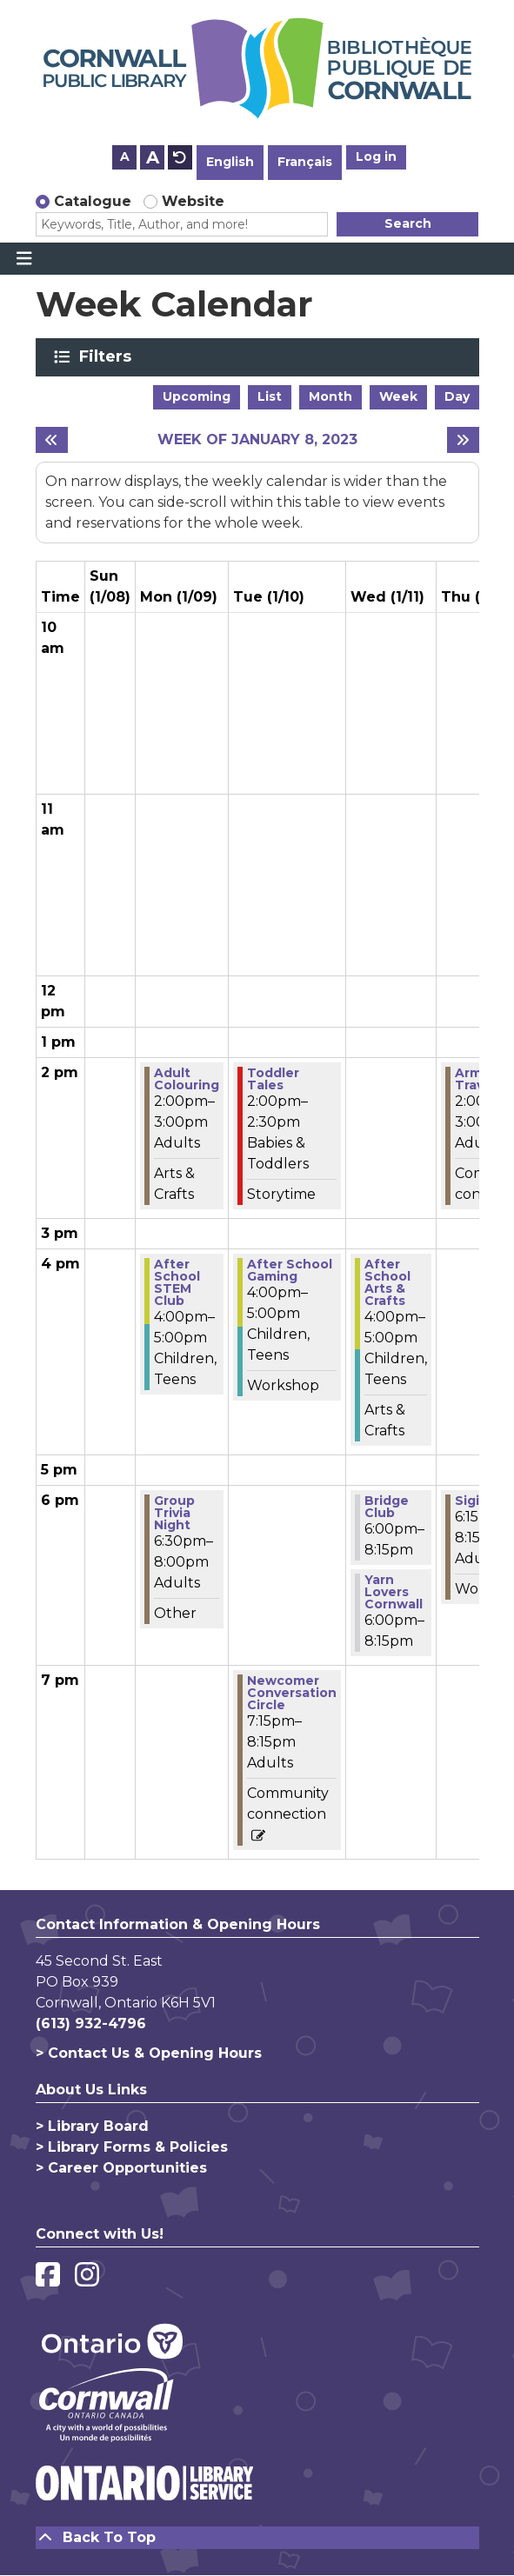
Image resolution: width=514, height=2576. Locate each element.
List (269, 396)
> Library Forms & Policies (132, 2147)
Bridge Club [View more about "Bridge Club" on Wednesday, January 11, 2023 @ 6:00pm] (386, 1506)
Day (457, 396)
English (230, 162)
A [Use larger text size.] (152, 157)
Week (398, 396)
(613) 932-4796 (91, 2023)
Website (193, 201)
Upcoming (196, 396)
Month (330, 396)
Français (304, 162)
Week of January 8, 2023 (257, 439)
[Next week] (463, 440)
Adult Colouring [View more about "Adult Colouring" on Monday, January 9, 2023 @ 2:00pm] (186, 1079)
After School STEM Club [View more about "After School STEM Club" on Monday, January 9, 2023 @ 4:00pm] (177, 1282)
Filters (108, 356)
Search (407, 223)
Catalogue (92, 201)
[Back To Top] (257, 2537)
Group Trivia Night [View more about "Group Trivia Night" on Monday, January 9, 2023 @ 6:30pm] (174, 1512)
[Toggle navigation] (24, 259)
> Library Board (92, 2126)
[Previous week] (52, 440)
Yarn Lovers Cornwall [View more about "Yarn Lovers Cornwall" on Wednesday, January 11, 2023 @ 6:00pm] (393, 1592)
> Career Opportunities (121, 2168)
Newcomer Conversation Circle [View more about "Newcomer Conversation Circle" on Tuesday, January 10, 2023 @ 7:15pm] (292, 1692)
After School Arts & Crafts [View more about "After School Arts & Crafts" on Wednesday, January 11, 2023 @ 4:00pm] (387, 1282)
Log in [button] (376, 156)
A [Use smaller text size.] (125, 156)
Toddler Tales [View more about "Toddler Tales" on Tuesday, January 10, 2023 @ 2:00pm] (273, 1079)
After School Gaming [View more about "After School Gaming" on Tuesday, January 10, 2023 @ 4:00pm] (289, 1270)
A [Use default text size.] (180, 157)
